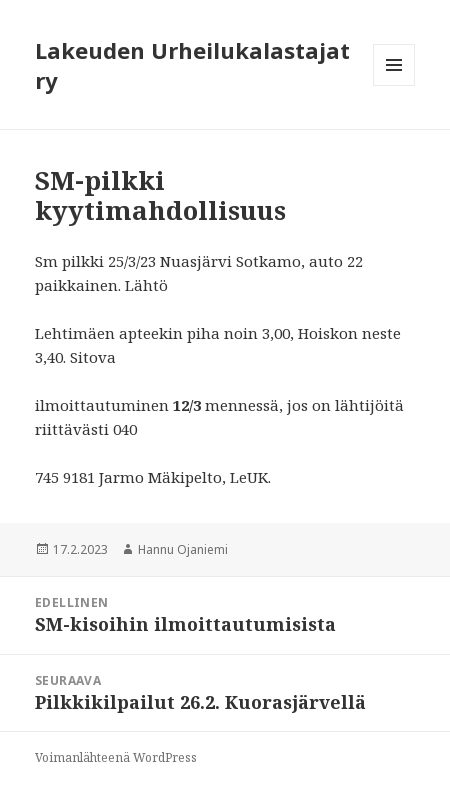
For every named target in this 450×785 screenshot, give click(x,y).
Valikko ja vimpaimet (394, 85)
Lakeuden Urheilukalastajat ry (192, 65)
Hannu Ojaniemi (183, 549)
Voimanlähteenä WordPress (116, 757)
